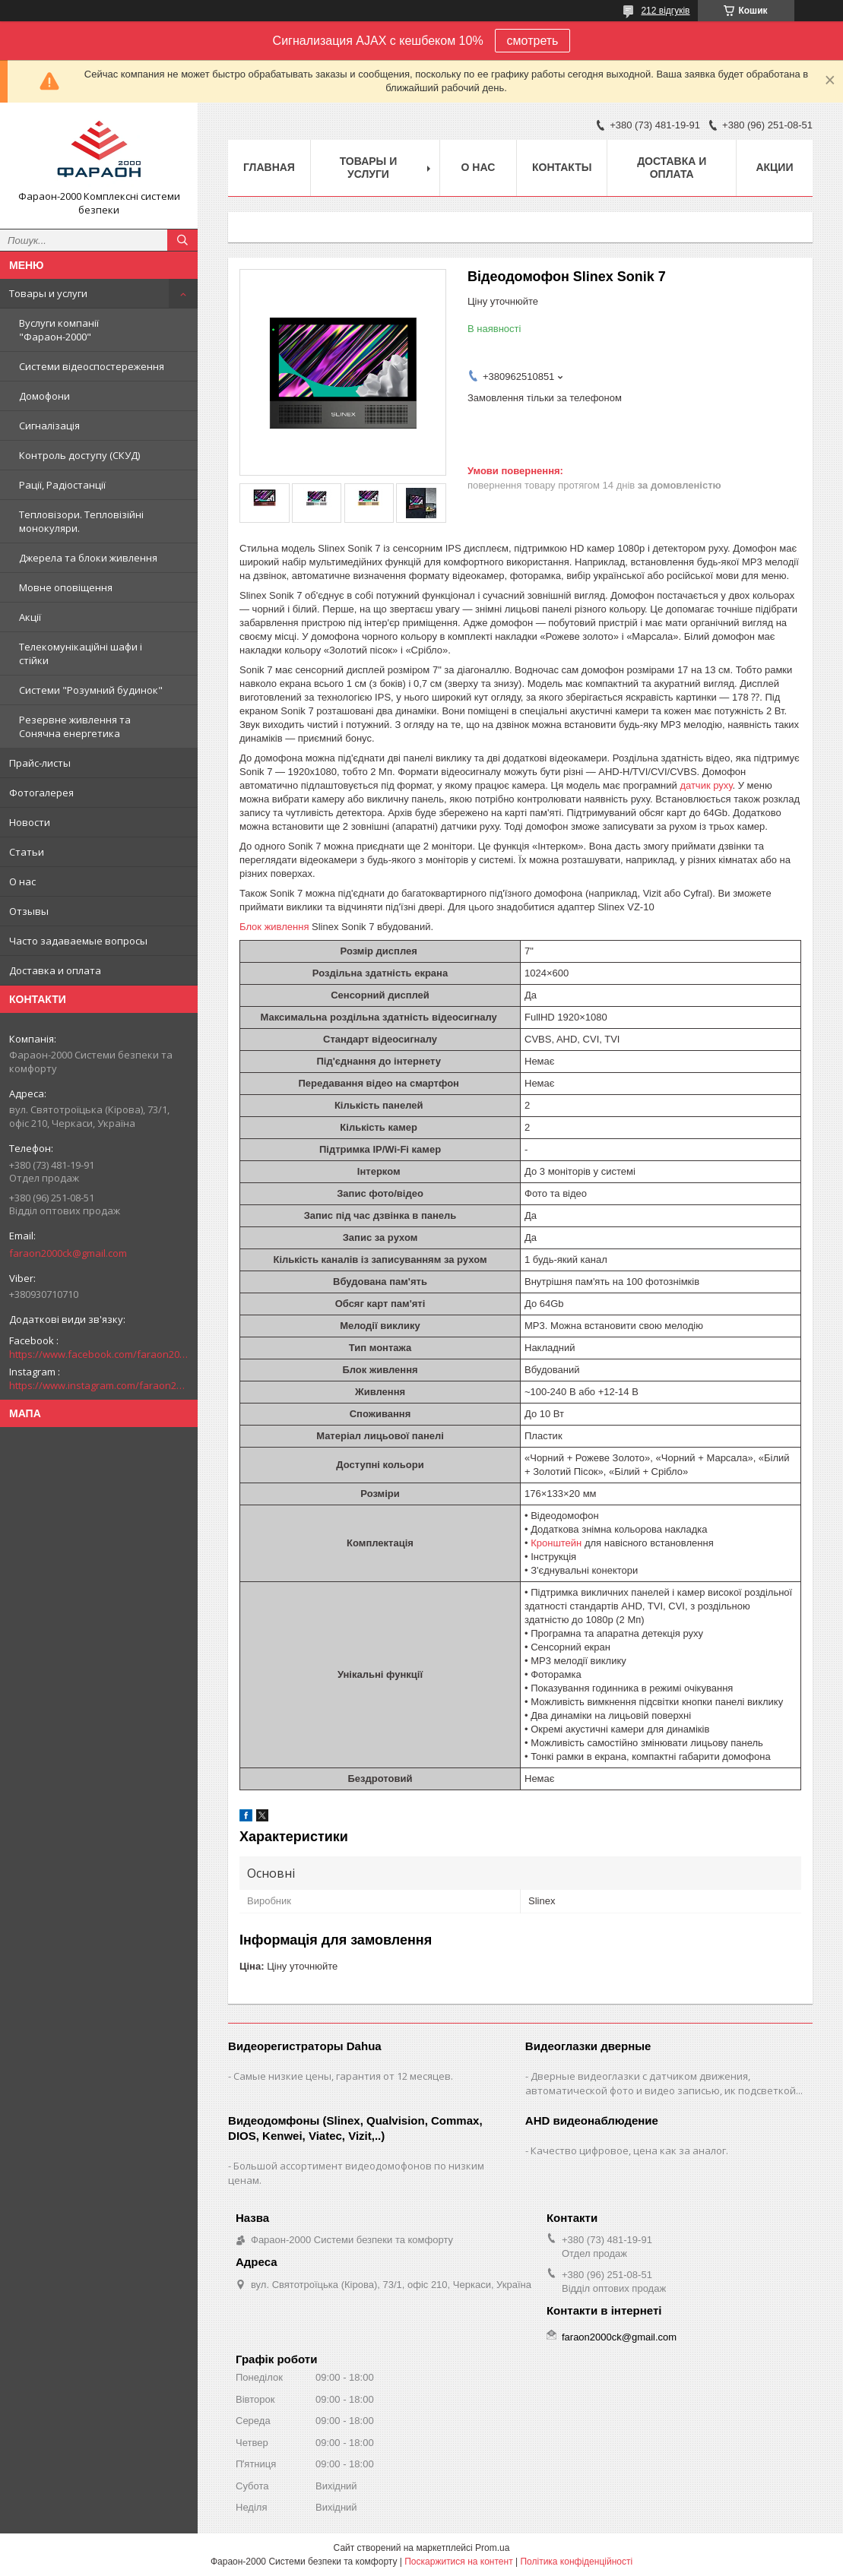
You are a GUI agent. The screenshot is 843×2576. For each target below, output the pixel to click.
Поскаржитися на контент (458, 2561)
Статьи (26, 852)
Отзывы (29, 911)
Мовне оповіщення (66, 587)
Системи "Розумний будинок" (91, 690)
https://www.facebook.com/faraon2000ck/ (99, 1354)
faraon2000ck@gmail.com (68, 1253)
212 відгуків (665, 10)
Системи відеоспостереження (91, 366)
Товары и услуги (48, 293)
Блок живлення (274, 926)
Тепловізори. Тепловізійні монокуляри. (81, 521)
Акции (774, 167)
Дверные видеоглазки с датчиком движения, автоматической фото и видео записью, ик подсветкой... (664, 2083)
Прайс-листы (40, 763)
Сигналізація (49, 425)
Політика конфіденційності (576, 2561)
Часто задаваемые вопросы (78, 941)
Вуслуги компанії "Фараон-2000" (59, 329)
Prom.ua (492, 2548)
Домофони (44, 396)
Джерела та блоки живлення (88, 558)
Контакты (561, 167)
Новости (29, 822)
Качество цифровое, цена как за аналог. (629, 2150)
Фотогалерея (41, 792)
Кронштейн (556, 1543)
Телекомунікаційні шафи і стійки (80, 653)
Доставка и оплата (55, 970)
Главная (269, 167)
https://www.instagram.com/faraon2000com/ (99, 1385)
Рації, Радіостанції (62, 485)
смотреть (533, 40)
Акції (30, 617)
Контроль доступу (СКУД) (79, 455)
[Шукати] (182, 240)
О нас (22, 881)
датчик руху (706, 785)
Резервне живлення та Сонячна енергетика (75, 726)
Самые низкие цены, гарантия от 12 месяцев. (343, 2076)
